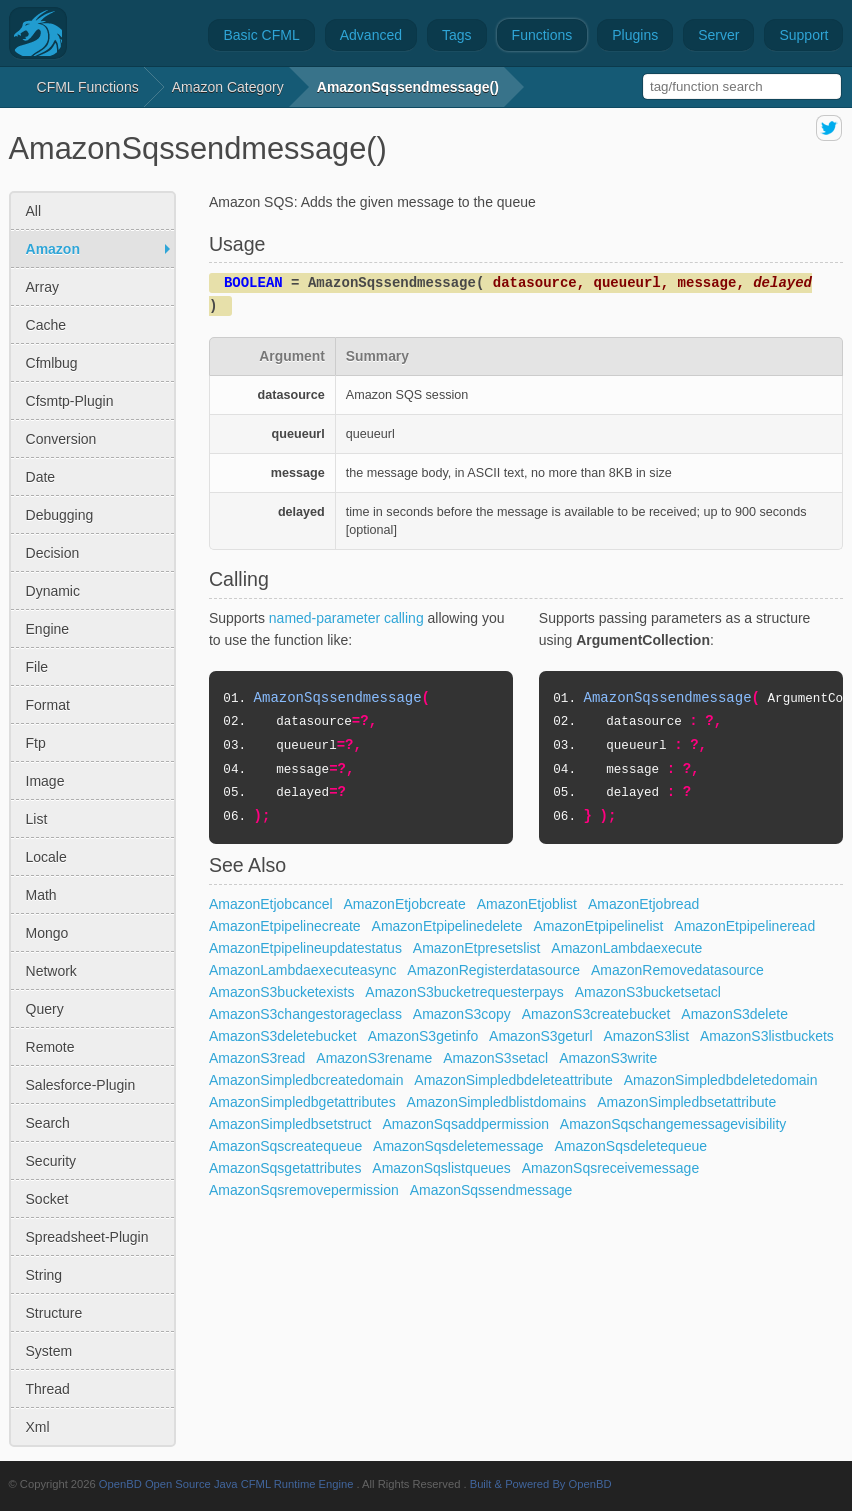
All (34, 211)
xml (38, 1427)
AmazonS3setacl (495, 1058)
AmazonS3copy (462, 1014)
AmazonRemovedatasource (677, 970)
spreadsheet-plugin (87, 1237)
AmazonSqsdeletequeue (630, 1146)
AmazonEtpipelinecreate (285, 926)
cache (46, 325)
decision (53, 553)
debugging (60, 515)
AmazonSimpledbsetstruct (290, 1124)
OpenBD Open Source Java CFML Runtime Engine (226, 1484)
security (51, 1161)
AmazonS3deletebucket (283, 1036)
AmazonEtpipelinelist (598, 926)
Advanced (371, 35)
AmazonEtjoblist (527, 904)
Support (803, 35)
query (45, 1009)
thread (48, 1389)
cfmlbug (52, 363)
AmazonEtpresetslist (477, 948)
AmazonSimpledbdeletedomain (721, 1080)
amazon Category (228, 87)
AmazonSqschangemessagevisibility (673, 1124)
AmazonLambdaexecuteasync (303, 970)
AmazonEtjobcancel (271, 904)
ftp (36, 743)
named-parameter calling (346, 618)
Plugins (635, 35)
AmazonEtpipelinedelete (447, 926)
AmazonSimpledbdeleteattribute (513, 1080)
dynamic (53, 591)
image (45, 781)
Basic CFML (261, 35)
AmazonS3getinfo (423, 1036)
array (42, 287)
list (37, 819)
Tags (457, 35)
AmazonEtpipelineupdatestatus (305, 948)
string (44, 1275)
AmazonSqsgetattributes (285, 1168)
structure (54, 1313)
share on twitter (829, 128)
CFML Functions (88, 87)
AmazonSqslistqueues (441, 1168)
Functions (542, 35)
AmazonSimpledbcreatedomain (306, 1080)
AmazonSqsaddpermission (465, 1124)
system (49, 1351)
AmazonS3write (608, 1058)
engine (48, 629)
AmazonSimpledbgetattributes (302, 1102)
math (41, 895)
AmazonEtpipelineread (744, 926)
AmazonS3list (647, 1036)
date (41, 477)
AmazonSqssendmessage (491, 1190)
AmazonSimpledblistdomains (497, 1102)
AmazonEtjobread (643, 904)
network (51, 971)
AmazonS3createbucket (596, 1014)
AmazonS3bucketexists (282, 992)
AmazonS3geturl (541, 1036)
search (48, 1123)
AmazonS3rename (374, 1058)
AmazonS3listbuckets (767, 1036)
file (37, 667)
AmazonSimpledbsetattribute (686, 1102)
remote (50, 1047)
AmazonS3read (257, 1058)
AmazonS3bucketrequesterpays (464, 992)
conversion (61, 439)
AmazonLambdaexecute (626, 948)
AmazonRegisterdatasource (493, 970)
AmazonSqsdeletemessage (458, 1146)
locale (46, 857)
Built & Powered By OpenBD (541, 1484)
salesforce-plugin (81, 1085)
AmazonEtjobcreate (405, 904)
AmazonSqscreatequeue (285, 1146)
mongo (47, 933)
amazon (53, 249)
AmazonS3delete (734, 1014)
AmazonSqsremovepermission (304, 1190)
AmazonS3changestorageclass (305, 1014)
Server (718, 35)
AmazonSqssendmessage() (408, 87)
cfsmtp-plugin (70, 401)
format (48, 705)
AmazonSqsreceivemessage (610, 1168)
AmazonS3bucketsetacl (648, 992)
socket (47, 1199)
